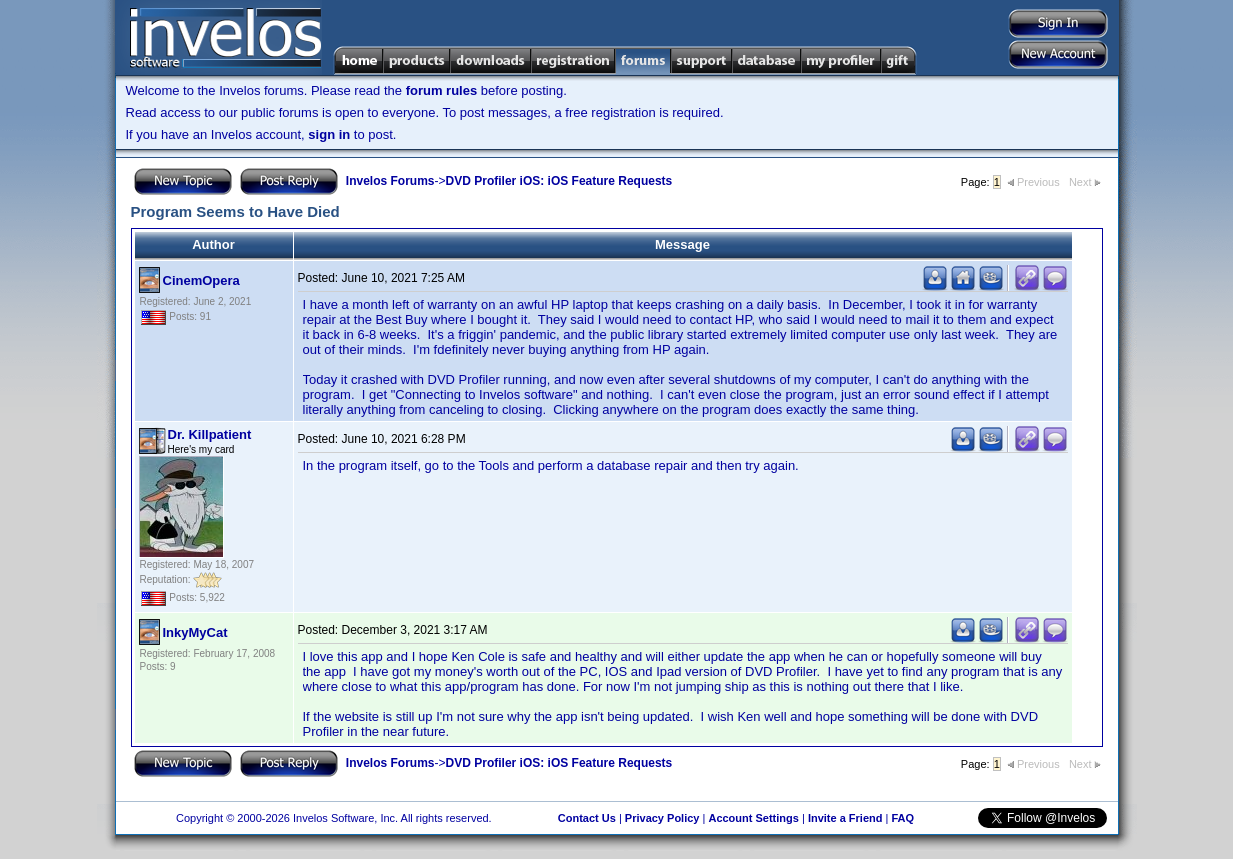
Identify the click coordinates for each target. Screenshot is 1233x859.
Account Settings (753, 818)
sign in (329, 134)
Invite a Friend (845, 818)
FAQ (902, 818)
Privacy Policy (662, 818)
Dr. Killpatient (210, 434)
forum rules (442, 90)
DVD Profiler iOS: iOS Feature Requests (559, 181)
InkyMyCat (195, 632)
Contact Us (587, 818)
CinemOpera (201, 280)
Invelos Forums (390, 181)
